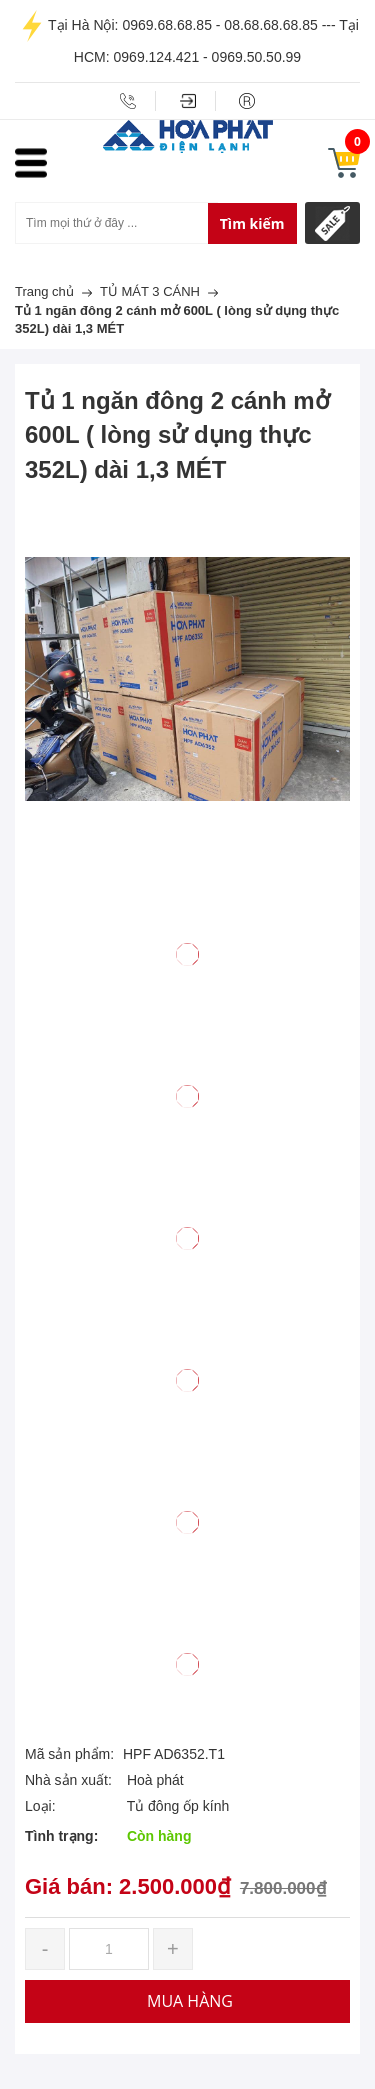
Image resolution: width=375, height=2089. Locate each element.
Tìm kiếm (252, 223)
